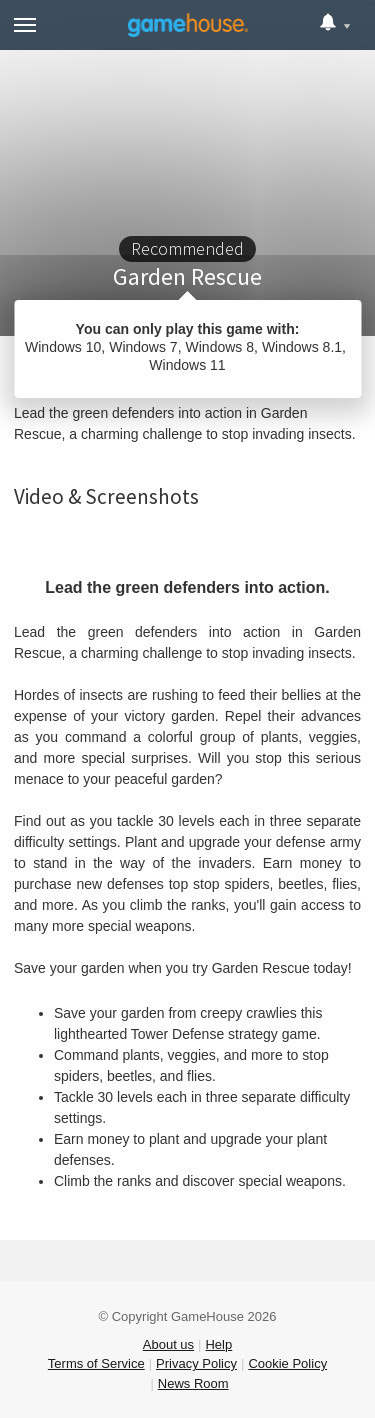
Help (218, 1344)
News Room (193, 1383)
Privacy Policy (196, 1363)
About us (168, 1344)
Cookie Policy (287, 1363)
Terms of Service (96, 1363)
